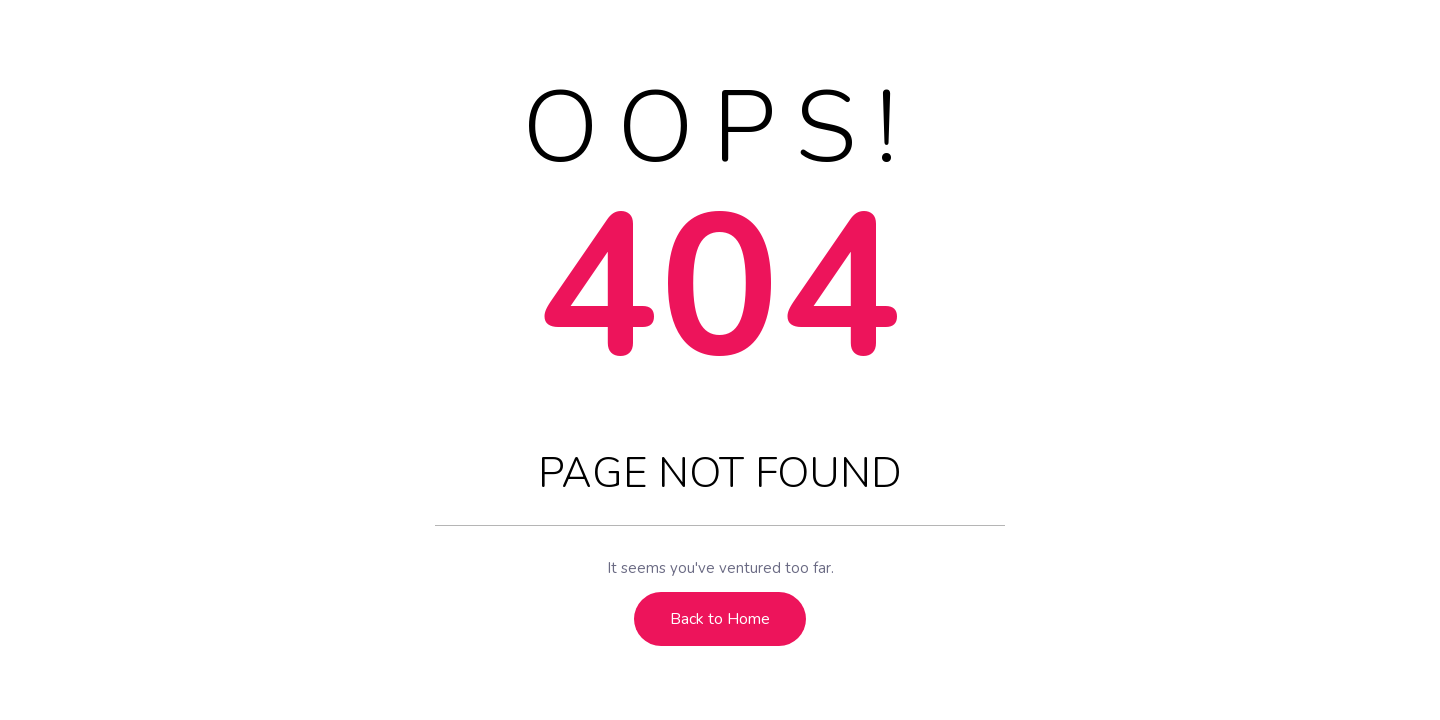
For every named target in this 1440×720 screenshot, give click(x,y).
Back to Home (720, 619)
